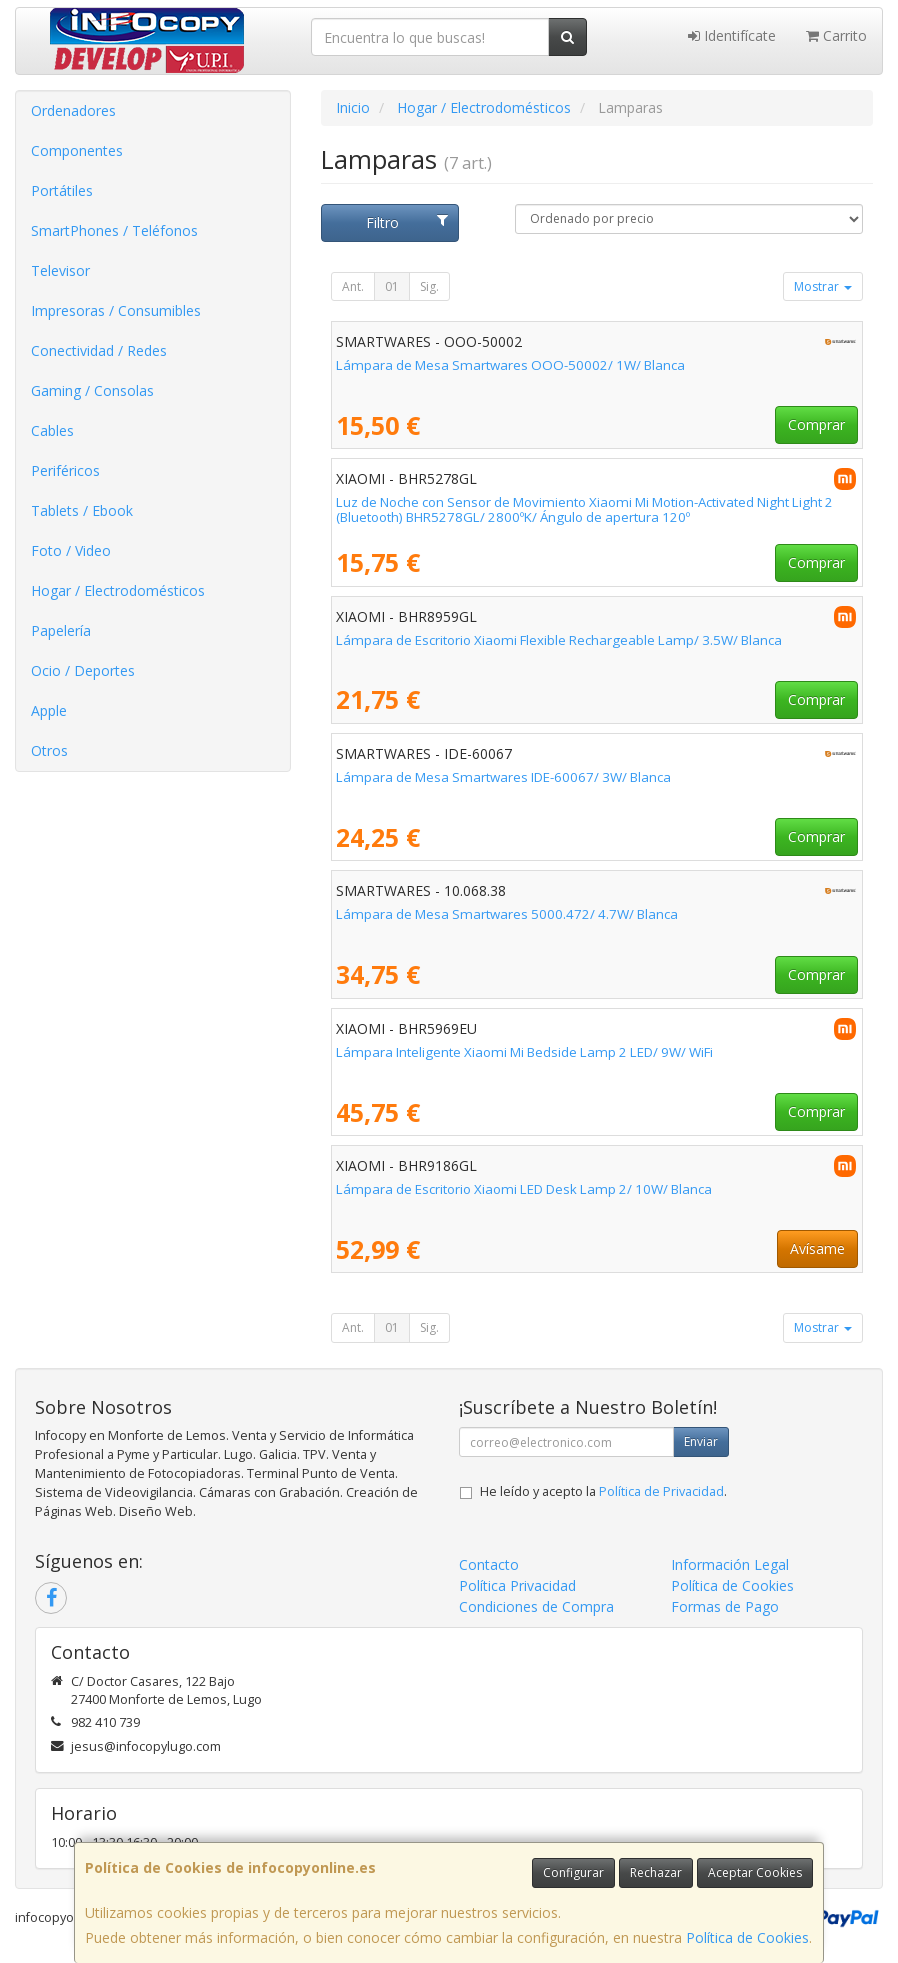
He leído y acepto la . (603, 1491)
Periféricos (65, 470)
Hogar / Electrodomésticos (118, 590)
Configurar (573, 1872)
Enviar (701, 1441)
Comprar (816, 424)
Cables (52, 430)
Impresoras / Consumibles (116, 310)
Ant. (353, 286)
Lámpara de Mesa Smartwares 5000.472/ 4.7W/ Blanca (507, 914)
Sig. (429, 286)
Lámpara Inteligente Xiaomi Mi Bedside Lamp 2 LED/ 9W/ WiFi (524, 1052)
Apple (49, 710)
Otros (49, 750)
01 (392, 286)
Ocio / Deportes (83, 670)
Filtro (407, 222)
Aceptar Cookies (755, 1872)
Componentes (77, 150)
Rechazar (656, 1872)
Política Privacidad (517, 1585)
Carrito (836, 35)
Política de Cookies (747, 1937)
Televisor (60, 270)
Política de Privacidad (661, 1491)
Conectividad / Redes (99, 350)
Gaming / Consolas (92, 390)
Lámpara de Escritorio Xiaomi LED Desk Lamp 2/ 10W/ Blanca (524, 1189)
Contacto (489, 1564)
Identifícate (732, 35)
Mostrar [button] (823, 286)
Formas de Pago (725, 1606)
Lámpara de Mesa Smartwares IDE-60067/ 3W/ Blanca (503, 777)
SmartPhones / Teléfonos (114, 230)
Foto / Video (71, 550)
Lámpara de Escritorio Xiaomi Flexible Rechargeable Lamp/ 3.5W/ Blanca (559, 640)
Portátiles (62, 190)
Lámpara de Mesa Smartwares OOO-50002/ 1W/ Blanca (510, 365)
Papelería (61, 630)
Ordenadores (73, 110)
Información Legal (730, 1564)
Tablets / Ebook (82, 510)
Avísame (817, 1248)
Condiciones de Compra (536, 1606)
